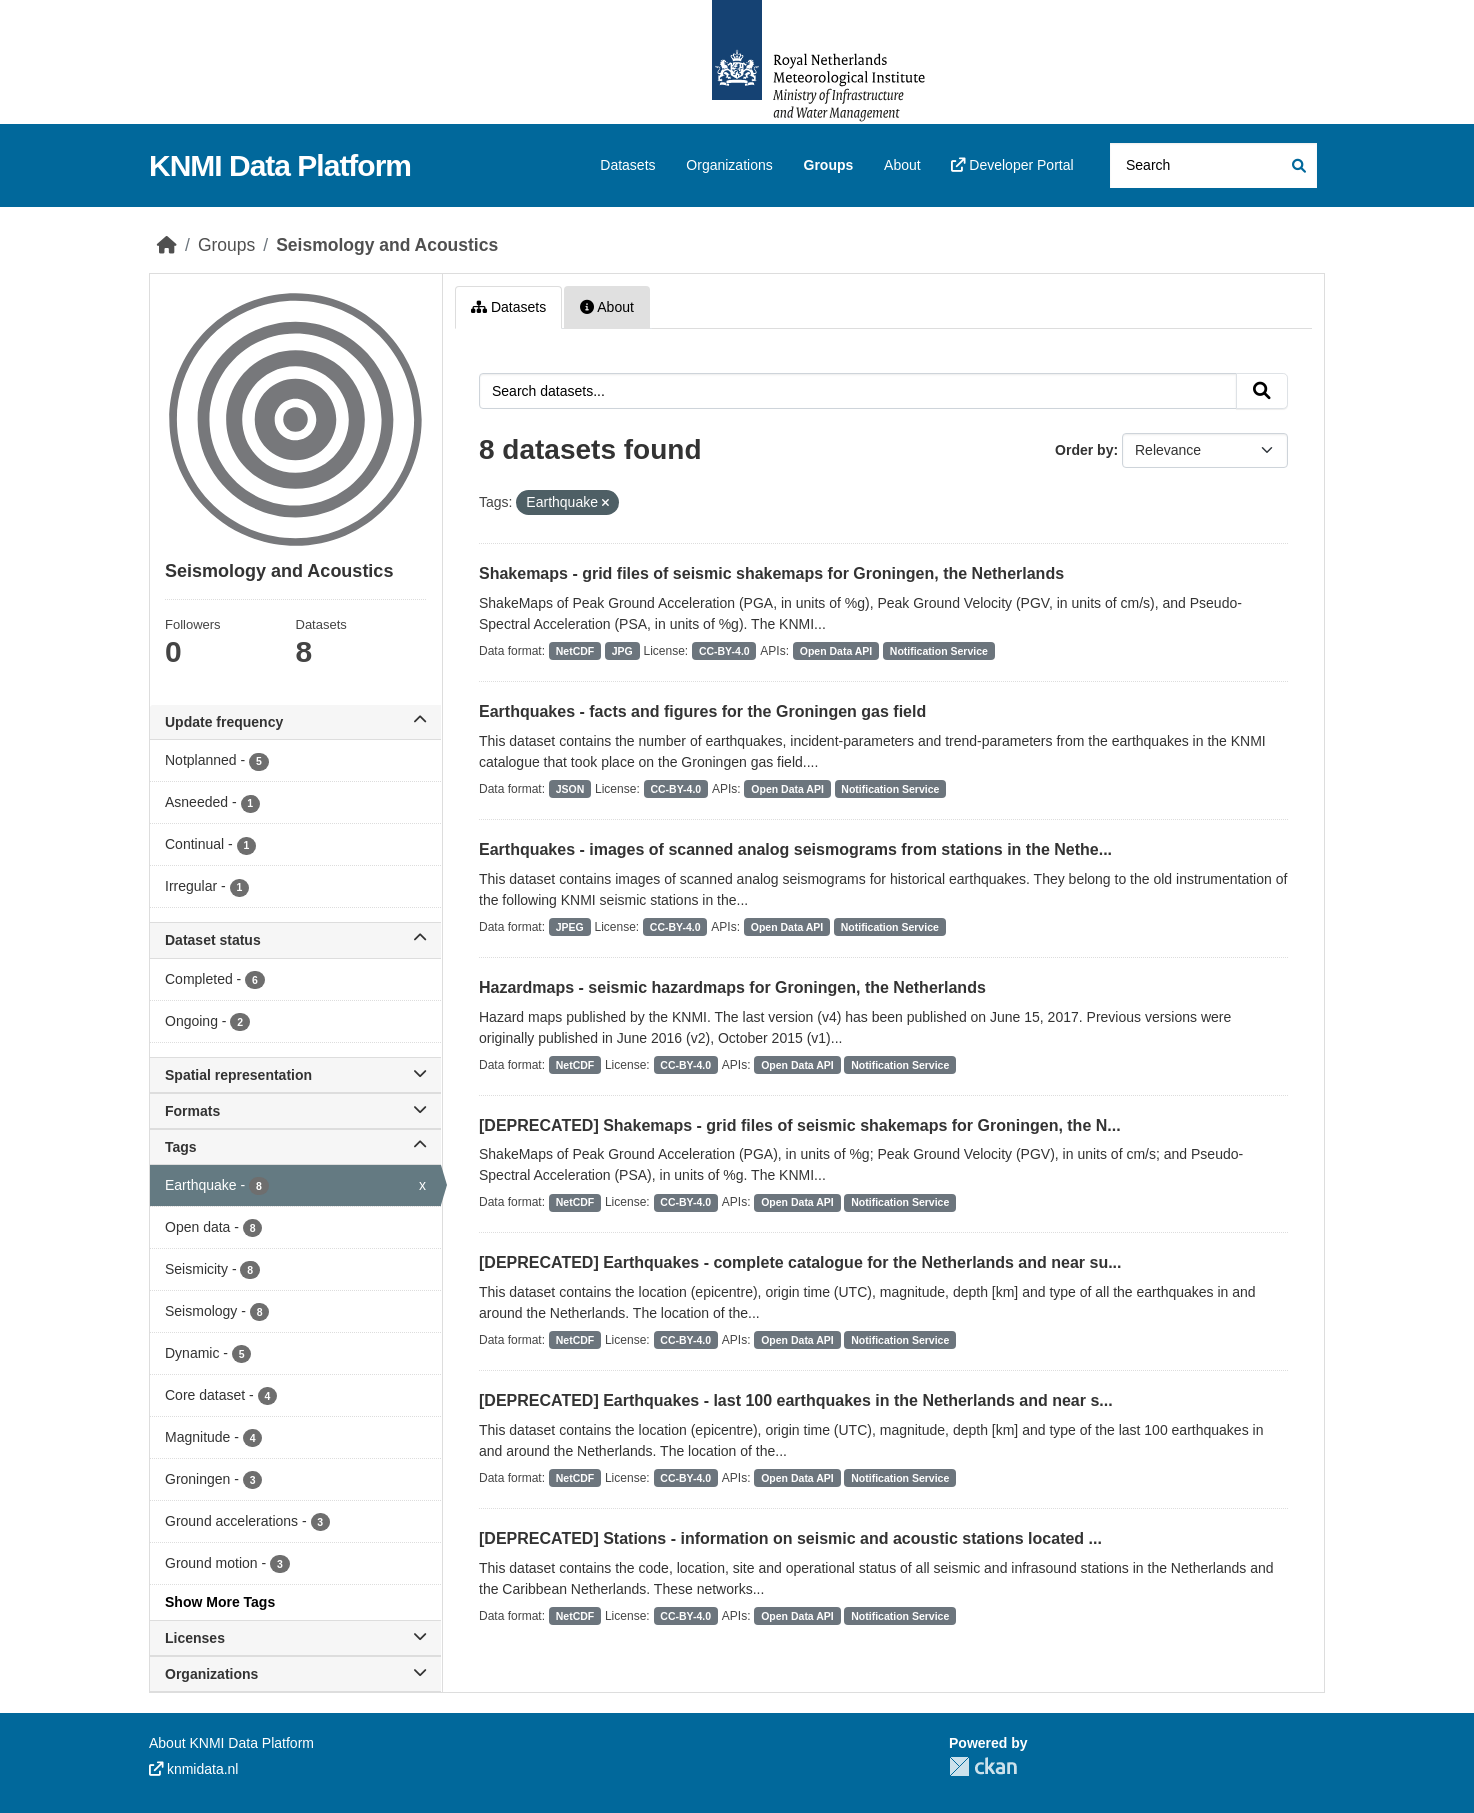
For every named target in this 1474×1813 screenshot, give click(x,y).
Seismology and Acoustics (387, 245)
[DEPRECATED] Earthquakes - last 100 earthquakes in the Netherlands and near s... (796, 1400)
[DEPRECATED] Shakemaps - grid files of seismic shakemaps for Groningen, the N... (800, 1125)
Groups (829, 165)
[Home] (167, 245)
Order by (1084, 450)
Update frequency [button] (295, 722)
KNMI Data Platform (280, 165)
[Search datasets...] (1213, 165)
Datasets (627, 165)
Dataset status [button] (295, 940)
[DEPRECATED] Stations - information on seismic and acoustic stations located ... (790, 1538)
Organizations (729, 165)
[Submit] (1297, 165)
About (902, 165)
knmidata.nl (193, 1769)
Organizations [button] (295, 1674)
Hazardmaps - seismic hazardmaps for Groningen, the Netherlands (732, 987)
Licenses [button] (295, 1638)
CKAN (983, 1766)
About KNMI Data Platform (231, 1743)
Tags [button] (295, 1147)
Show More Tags (220, 1602)
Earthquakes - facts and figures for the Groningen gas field (702, 711)
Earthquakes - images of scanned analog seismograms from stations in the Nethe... (795, 849)
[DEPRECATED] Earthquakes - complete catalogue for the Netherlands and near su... (800, 1262)
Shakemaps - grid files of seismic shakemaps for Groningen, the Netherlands (771, 573)
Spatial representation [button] (295, 1075)
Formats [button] (295, 1111)
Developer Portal (1012, 165)
